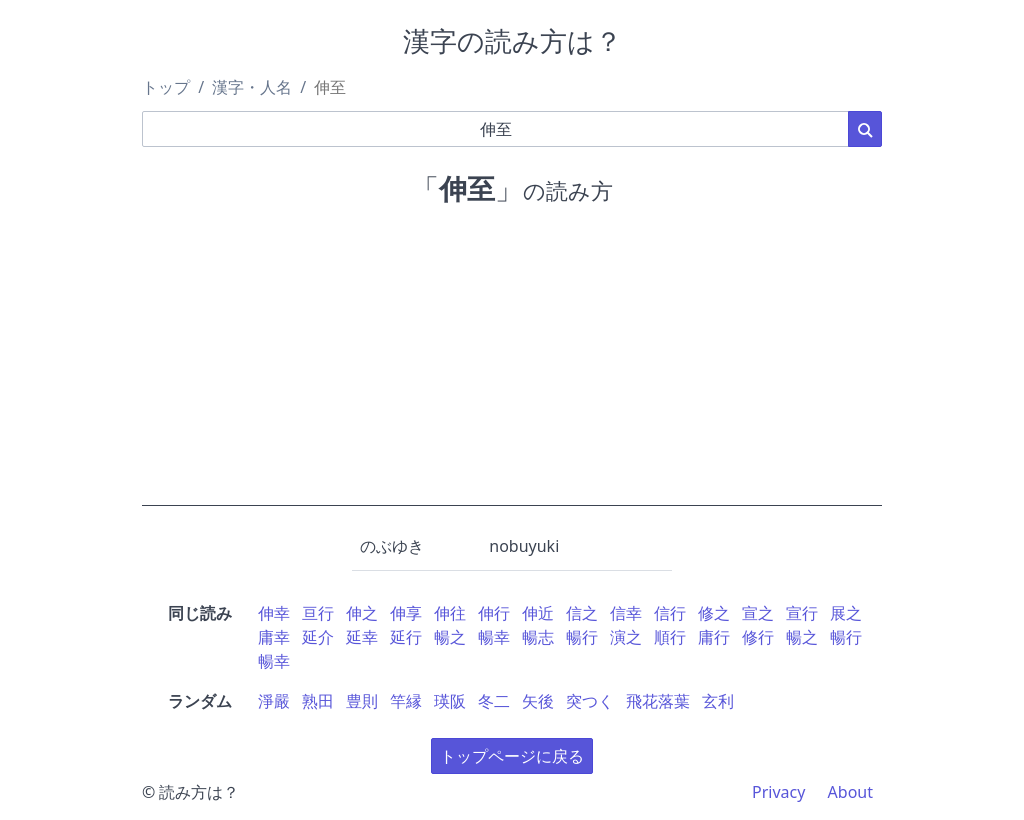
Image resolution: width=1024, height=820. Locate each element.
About (850, 792)
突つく (590, 701)
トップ (166, 87)
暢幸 (494, 637)
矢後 (538, 701)
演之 (626, 637)
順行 (670, 637)
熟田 (318, 701)
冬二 (494, 701)
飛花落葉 (658, 701)
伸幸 (274, 613)
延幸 (362, 637)
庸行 (714, 637)
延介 (318, 637)
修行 (758, 637)
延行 (406, 637)
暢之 (450, 637)
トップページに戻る (512, 756)
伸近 (538, 613)
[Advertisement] (512, 366)
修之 (714, 613)
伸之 (362, 613)
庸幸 (274, 637)
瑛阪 (450, 701)
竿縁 (406, 701)
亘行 (318, 613)
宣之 (758, 613)
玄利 (718, 701)
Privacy (778, 792)
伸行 (494, 613)
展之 (846, 613)
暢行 (582, 637)
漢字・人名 (252, 87)
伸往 (450, 613)
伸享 (406, 613)
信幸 (626, 613)
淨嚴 (274, 701)
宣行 (802, 613)
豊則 (362, 701)
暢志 (538, 637)
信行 (670, 613)
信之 (582, 613)
